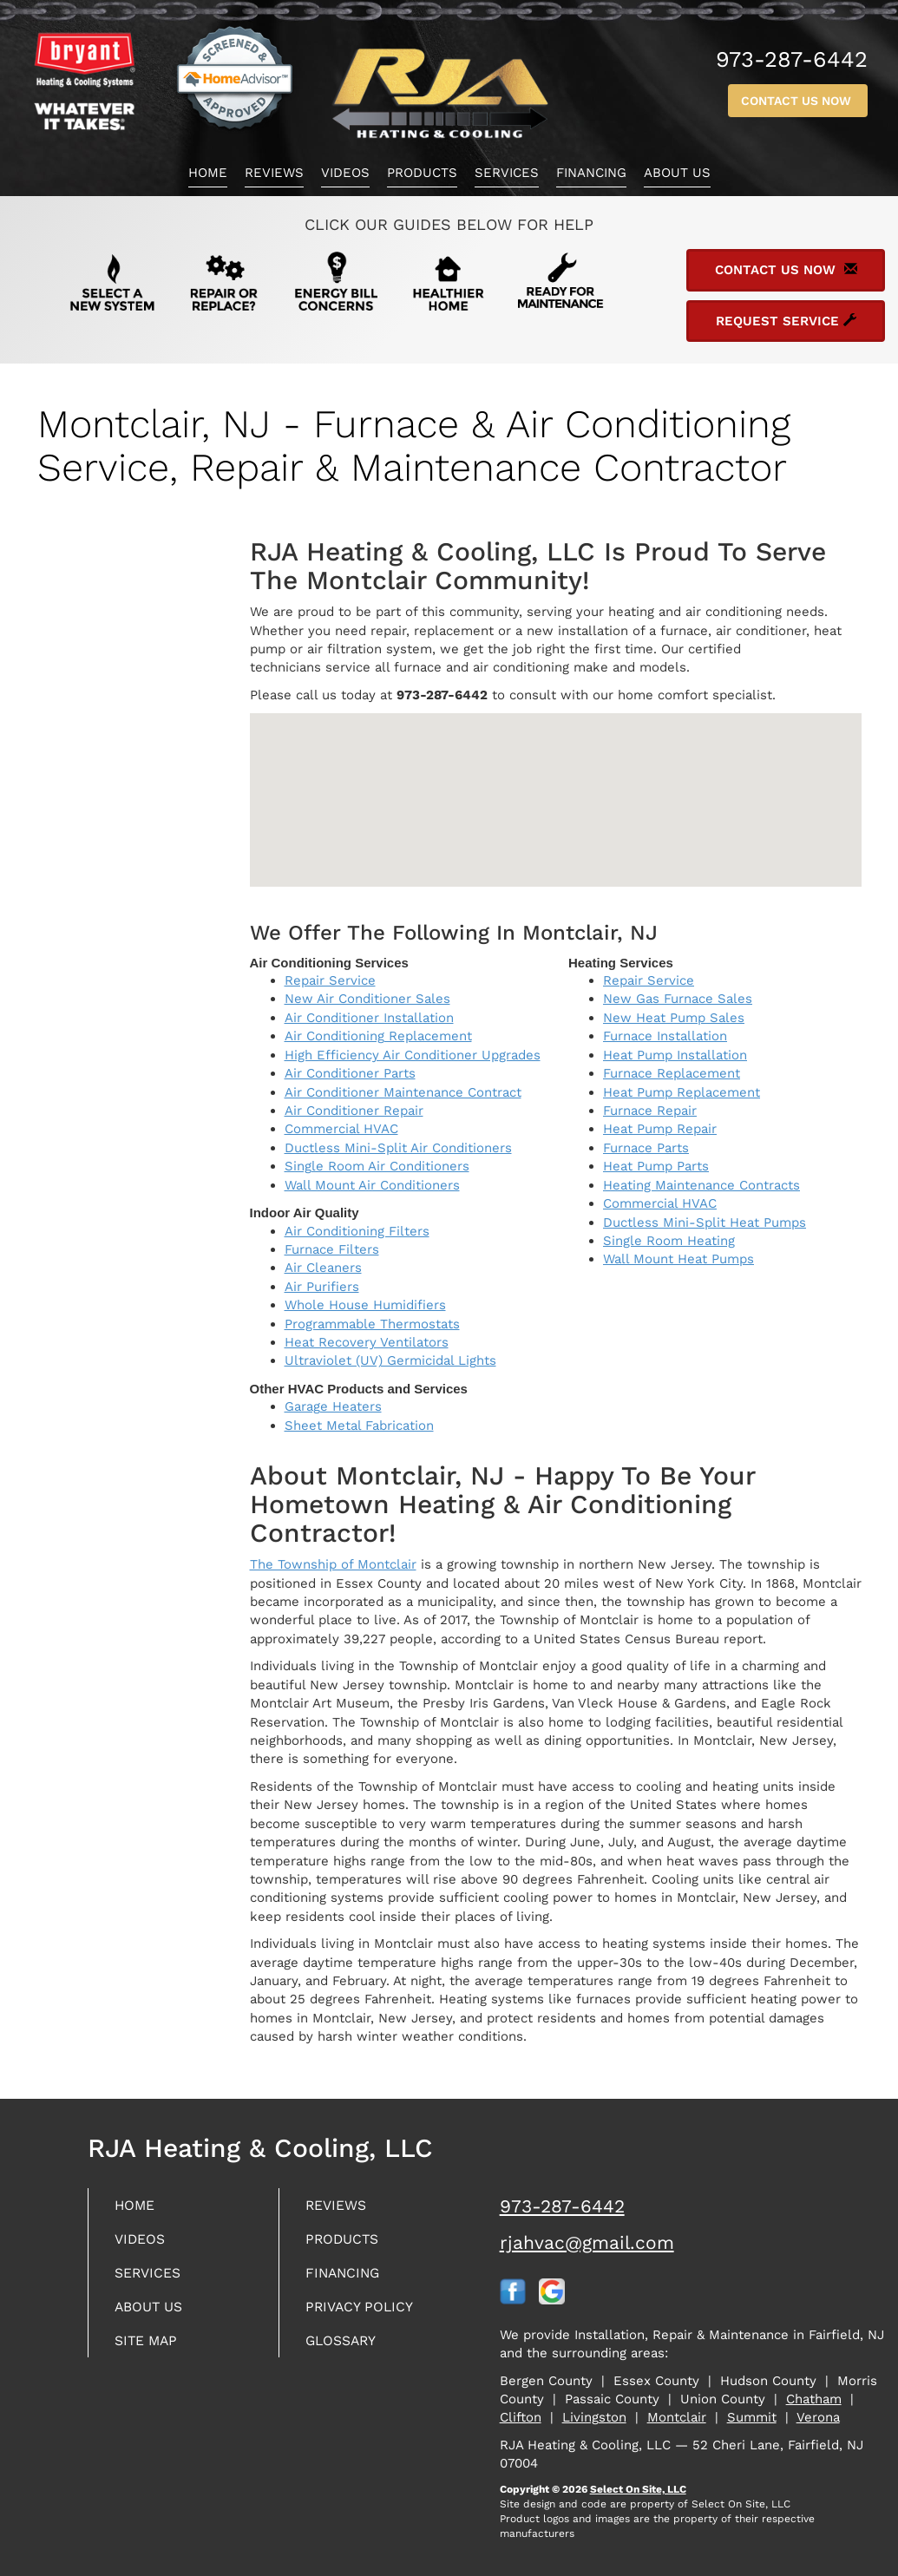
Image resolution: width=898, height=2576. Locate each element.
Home (207, 172)
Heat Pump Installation (675, 1055)
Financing (591, 172)
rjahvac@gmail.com (587, 2242)
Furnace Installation (665, 1036)
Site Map (151, 2348)
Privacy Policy (366, 2313)
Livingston (594, 2417)
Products (422, 172)
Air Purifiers (322, 1287)
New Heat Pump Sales (673, 1018)
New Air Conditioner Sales (367, 998)
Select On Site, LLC (638, 2489)
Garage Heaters (333, 1406)
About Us (677, 172)
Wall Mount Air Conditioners (372, 1185)
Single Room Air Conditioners (377, 1166)
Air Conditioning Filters (357, 1231)
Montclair (676, 2417)
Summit (752, 2417)
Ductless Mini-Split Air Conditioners (398, 1148)
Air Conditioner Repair (354, 1110)
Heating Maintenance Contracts (701, 1185)
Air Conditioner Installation (369, 1018)
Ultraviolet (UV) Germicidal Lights (390, 1360)
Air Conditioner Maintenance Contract (403, 1092)
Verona (818, 2417)
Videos (345, 172)
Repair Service (330, 980)
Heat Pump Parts (656, 1166)
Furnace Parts (646, 1148)
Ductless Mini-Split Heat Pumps (704, 1222)
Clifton (520, 2417)
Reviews (274, 172)
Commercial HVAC (341, 1129)
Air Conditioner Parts (350, 1073)
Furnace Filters (332, 1249)
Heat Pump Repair (660, 1129)
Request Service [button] (786, 321)
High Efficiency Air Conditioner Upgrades (413, 1055)
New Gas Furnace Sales (677, 998)
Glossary (346, 2348)
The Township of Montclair (333, 1564)
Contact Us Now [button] (798, 101)
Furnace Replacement (671, 1073)
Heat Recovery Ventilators (367, 1342)
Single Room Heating (669, 1241)
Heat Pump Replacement (681, 1092)
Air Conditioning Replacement (378, 1036)
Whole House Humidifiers (365, 1305)
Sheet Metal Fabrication (359, 1425)
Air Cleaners (323, 1267)
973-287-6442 (562, 2206)
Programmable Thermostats (372, 1324)
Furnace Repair (650, 1110)
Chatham (814, 2399)
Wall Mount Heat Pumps (678, 1259)
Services (507, 172)
